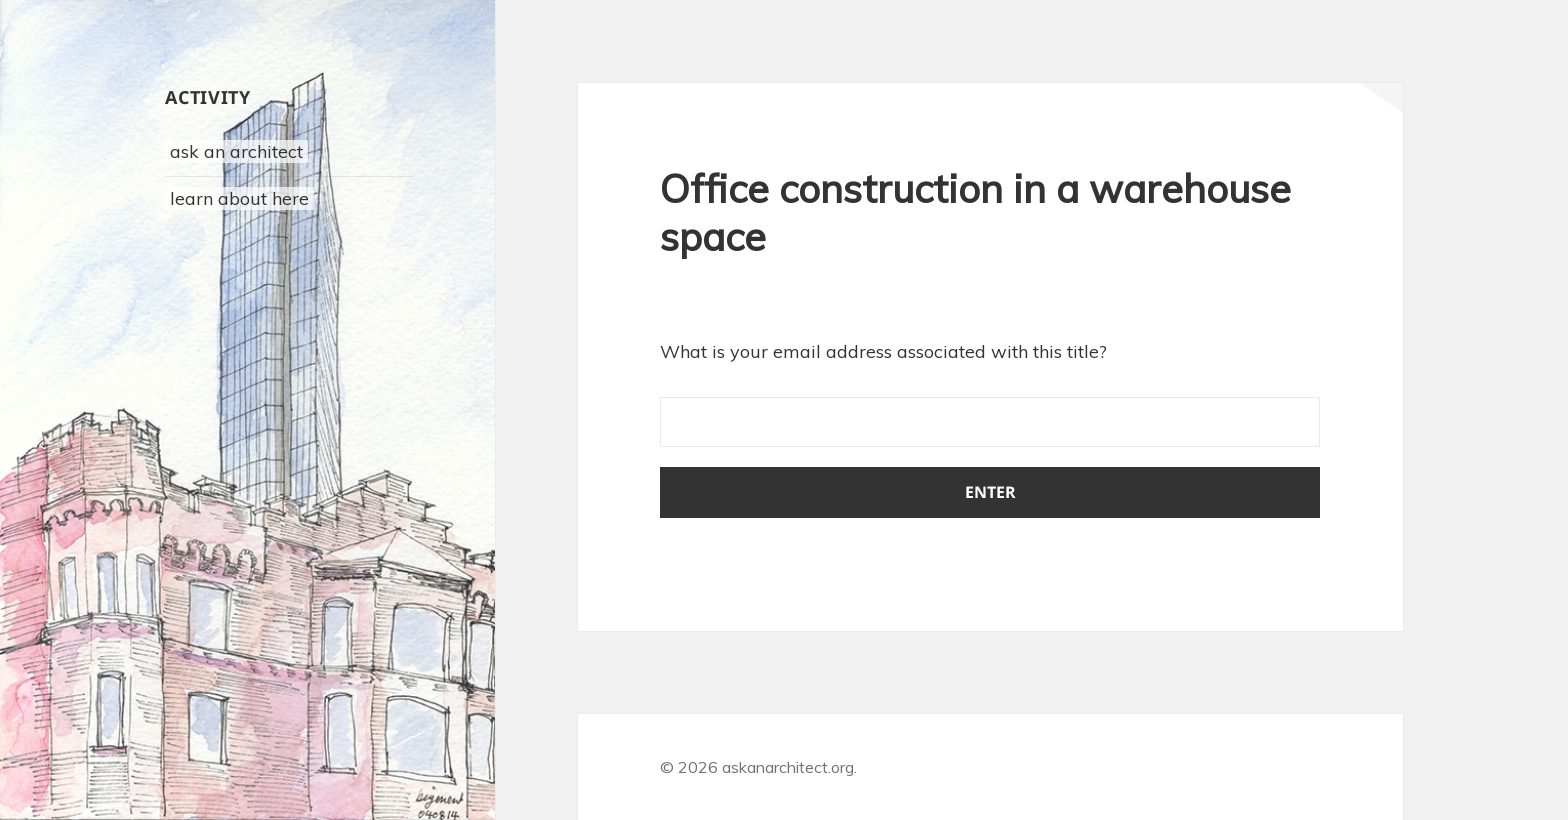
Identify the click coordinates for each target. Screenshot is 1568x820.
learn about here (239, 198)
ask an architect (236, 151)
